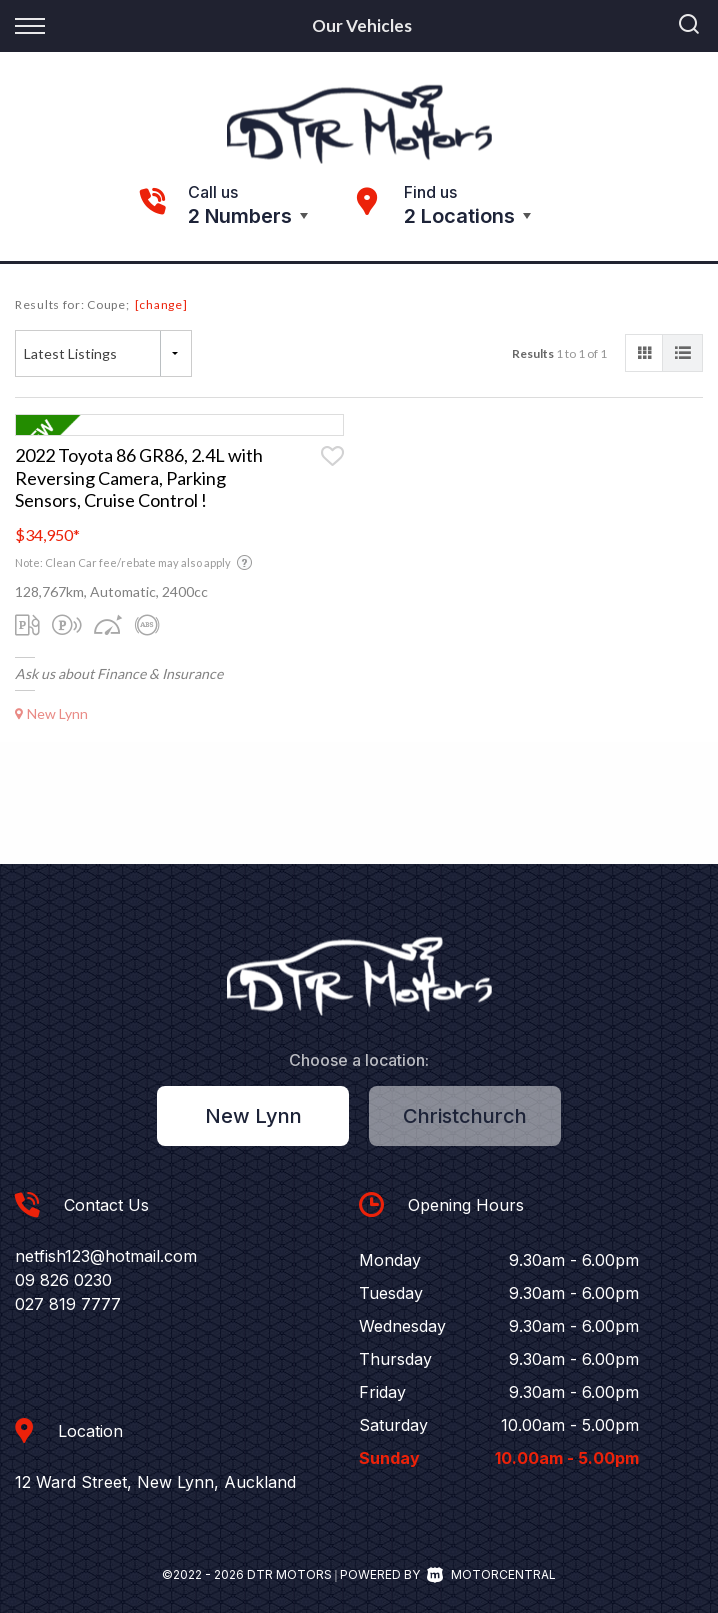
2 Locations (459, 216)
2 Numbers (240, 216)
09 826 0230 (63, 1280)
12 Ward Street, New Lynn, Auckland (155, 1482)
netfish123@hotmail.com (106, 1256)
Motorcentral (491, 1574)
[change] (161, 304)
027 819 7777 (68, 1304)
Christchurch (465, 1116)
